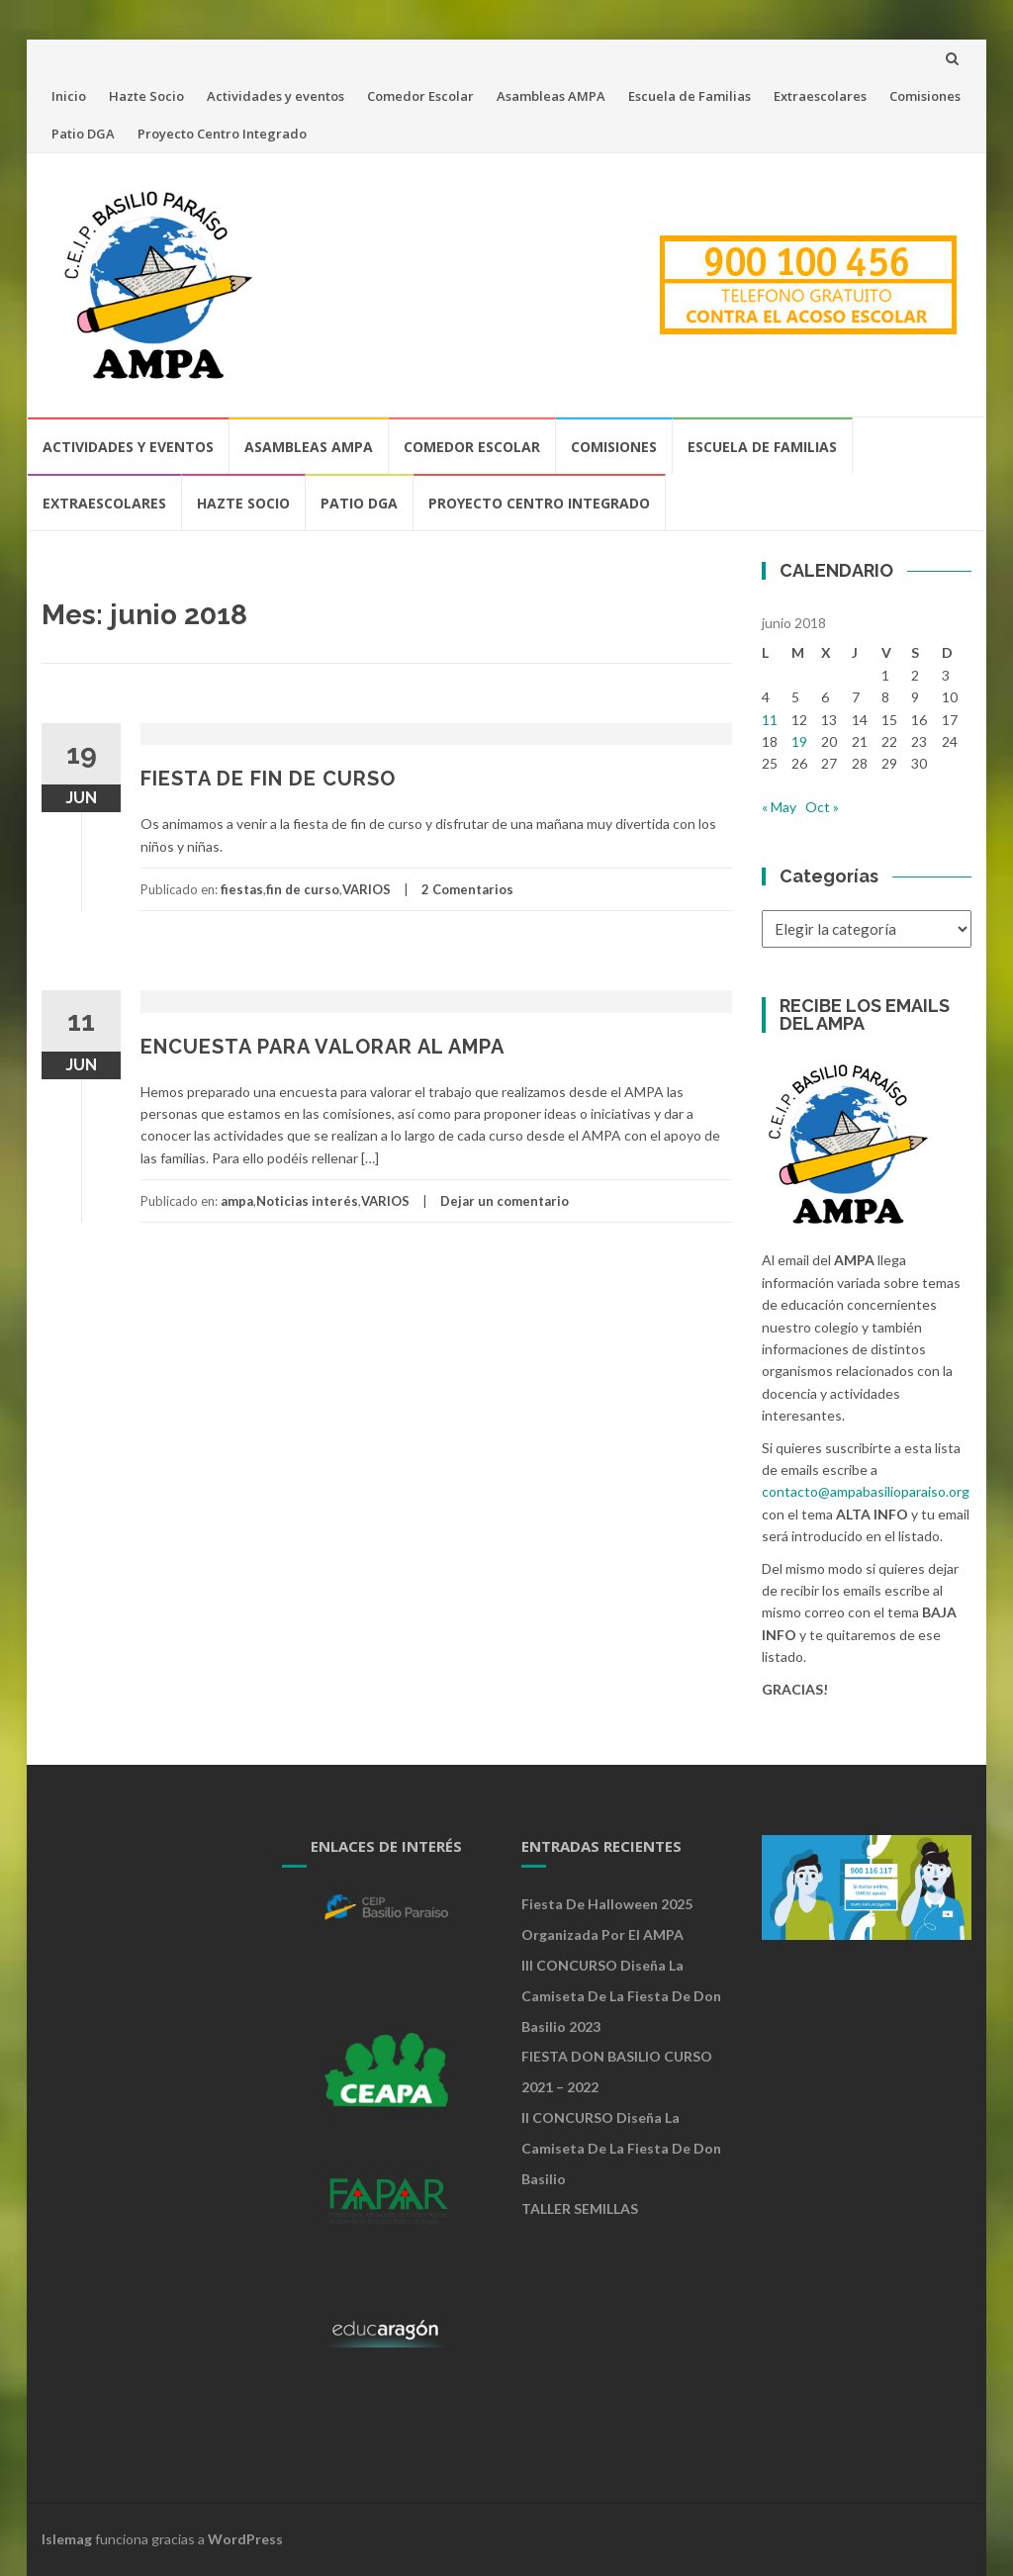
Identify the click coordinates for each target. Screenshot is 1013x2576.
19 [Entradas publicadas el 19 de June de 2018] (799, 741)
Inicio (68, 96)
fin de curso (302, 889)
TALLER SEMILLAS (579, 2208)
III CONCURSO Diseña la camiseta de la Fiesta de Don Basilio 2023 (621, 1996)
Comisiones (925, 96)
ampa (237, 1201)
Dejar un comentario (504, 1201)
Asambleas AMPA (551, 96)
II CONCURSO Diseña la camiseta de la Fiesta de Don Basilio (621, 2148)
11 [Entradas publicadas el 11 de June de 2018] (770, 719)
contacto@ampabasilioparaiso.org (865, 1491)
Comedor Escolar (420, 96)
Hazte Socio (146, 96)
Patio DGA (83, 133)
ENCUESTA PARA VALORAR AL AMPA (322, 1046)
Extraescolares (820, 96)
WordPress (245, 2538)
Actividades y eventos (275, 96)
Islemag (67, 2538)
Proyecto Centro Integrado (222, 133)
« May (779, 806)
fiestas (242, 889)
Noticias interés (307, 1201)
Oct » (822, 806)
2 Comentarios (467, 889)
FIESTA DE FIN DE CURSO (268, 778)
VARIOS (366, 889)
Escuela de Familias (689, 96)
